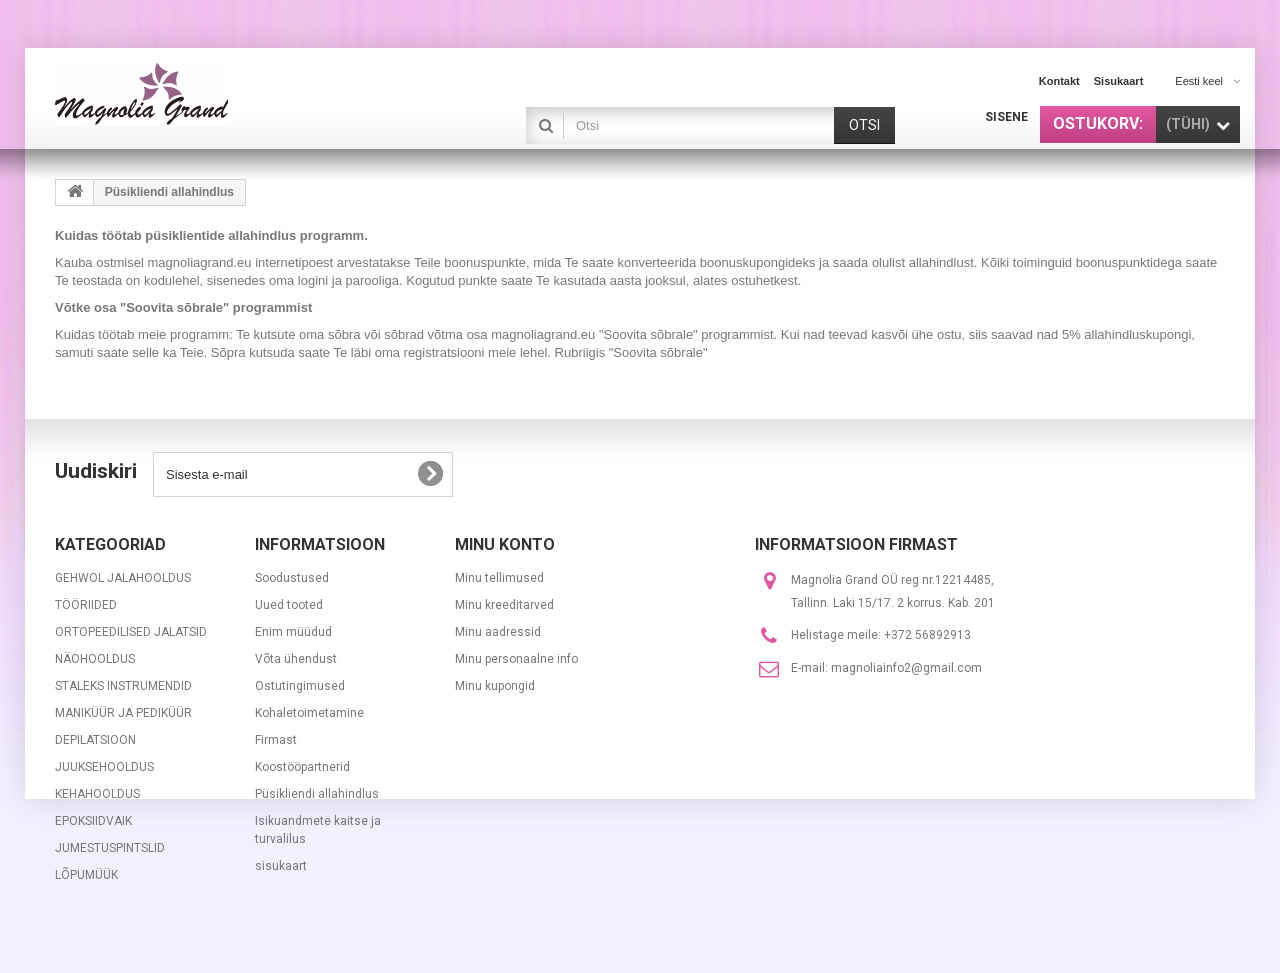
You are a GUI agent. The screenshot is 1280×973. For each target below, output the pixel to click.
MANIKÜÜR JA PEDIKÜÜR (123, 713)
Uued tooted (289, 605)
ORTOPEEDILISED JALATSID (131, 632)
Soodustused (292, 578)
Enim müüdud (293, 632)
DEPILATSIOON (95, 740)
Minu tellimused (499, 578)
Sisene (1006, 117)
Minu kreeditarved (504, 605)
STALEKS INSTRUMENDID (123, 686)
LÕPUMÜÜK (86, 875)
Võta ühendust (296, 659)
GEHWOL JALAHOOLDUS (123, 578)
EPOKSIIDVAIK (93, 821)
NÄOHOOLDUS (95, 659)
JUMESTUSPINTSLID (110, 848)
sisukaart (1119, 81)
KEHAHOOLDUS (97, 794)
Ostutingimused (300, 686)
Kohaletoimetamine (309, 713)
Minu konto (505, 544)
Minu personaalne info (516, 659)
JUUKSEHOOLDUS (104, 767)
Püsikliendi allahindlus (317, 794)
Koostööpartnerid (302, 767)
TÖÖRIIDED (86, 605)
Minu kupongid (495, 686)
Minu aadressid (498, 632)
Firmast (276, 740)
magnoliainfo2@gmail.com (906, 668)
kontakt (1059, 81)
